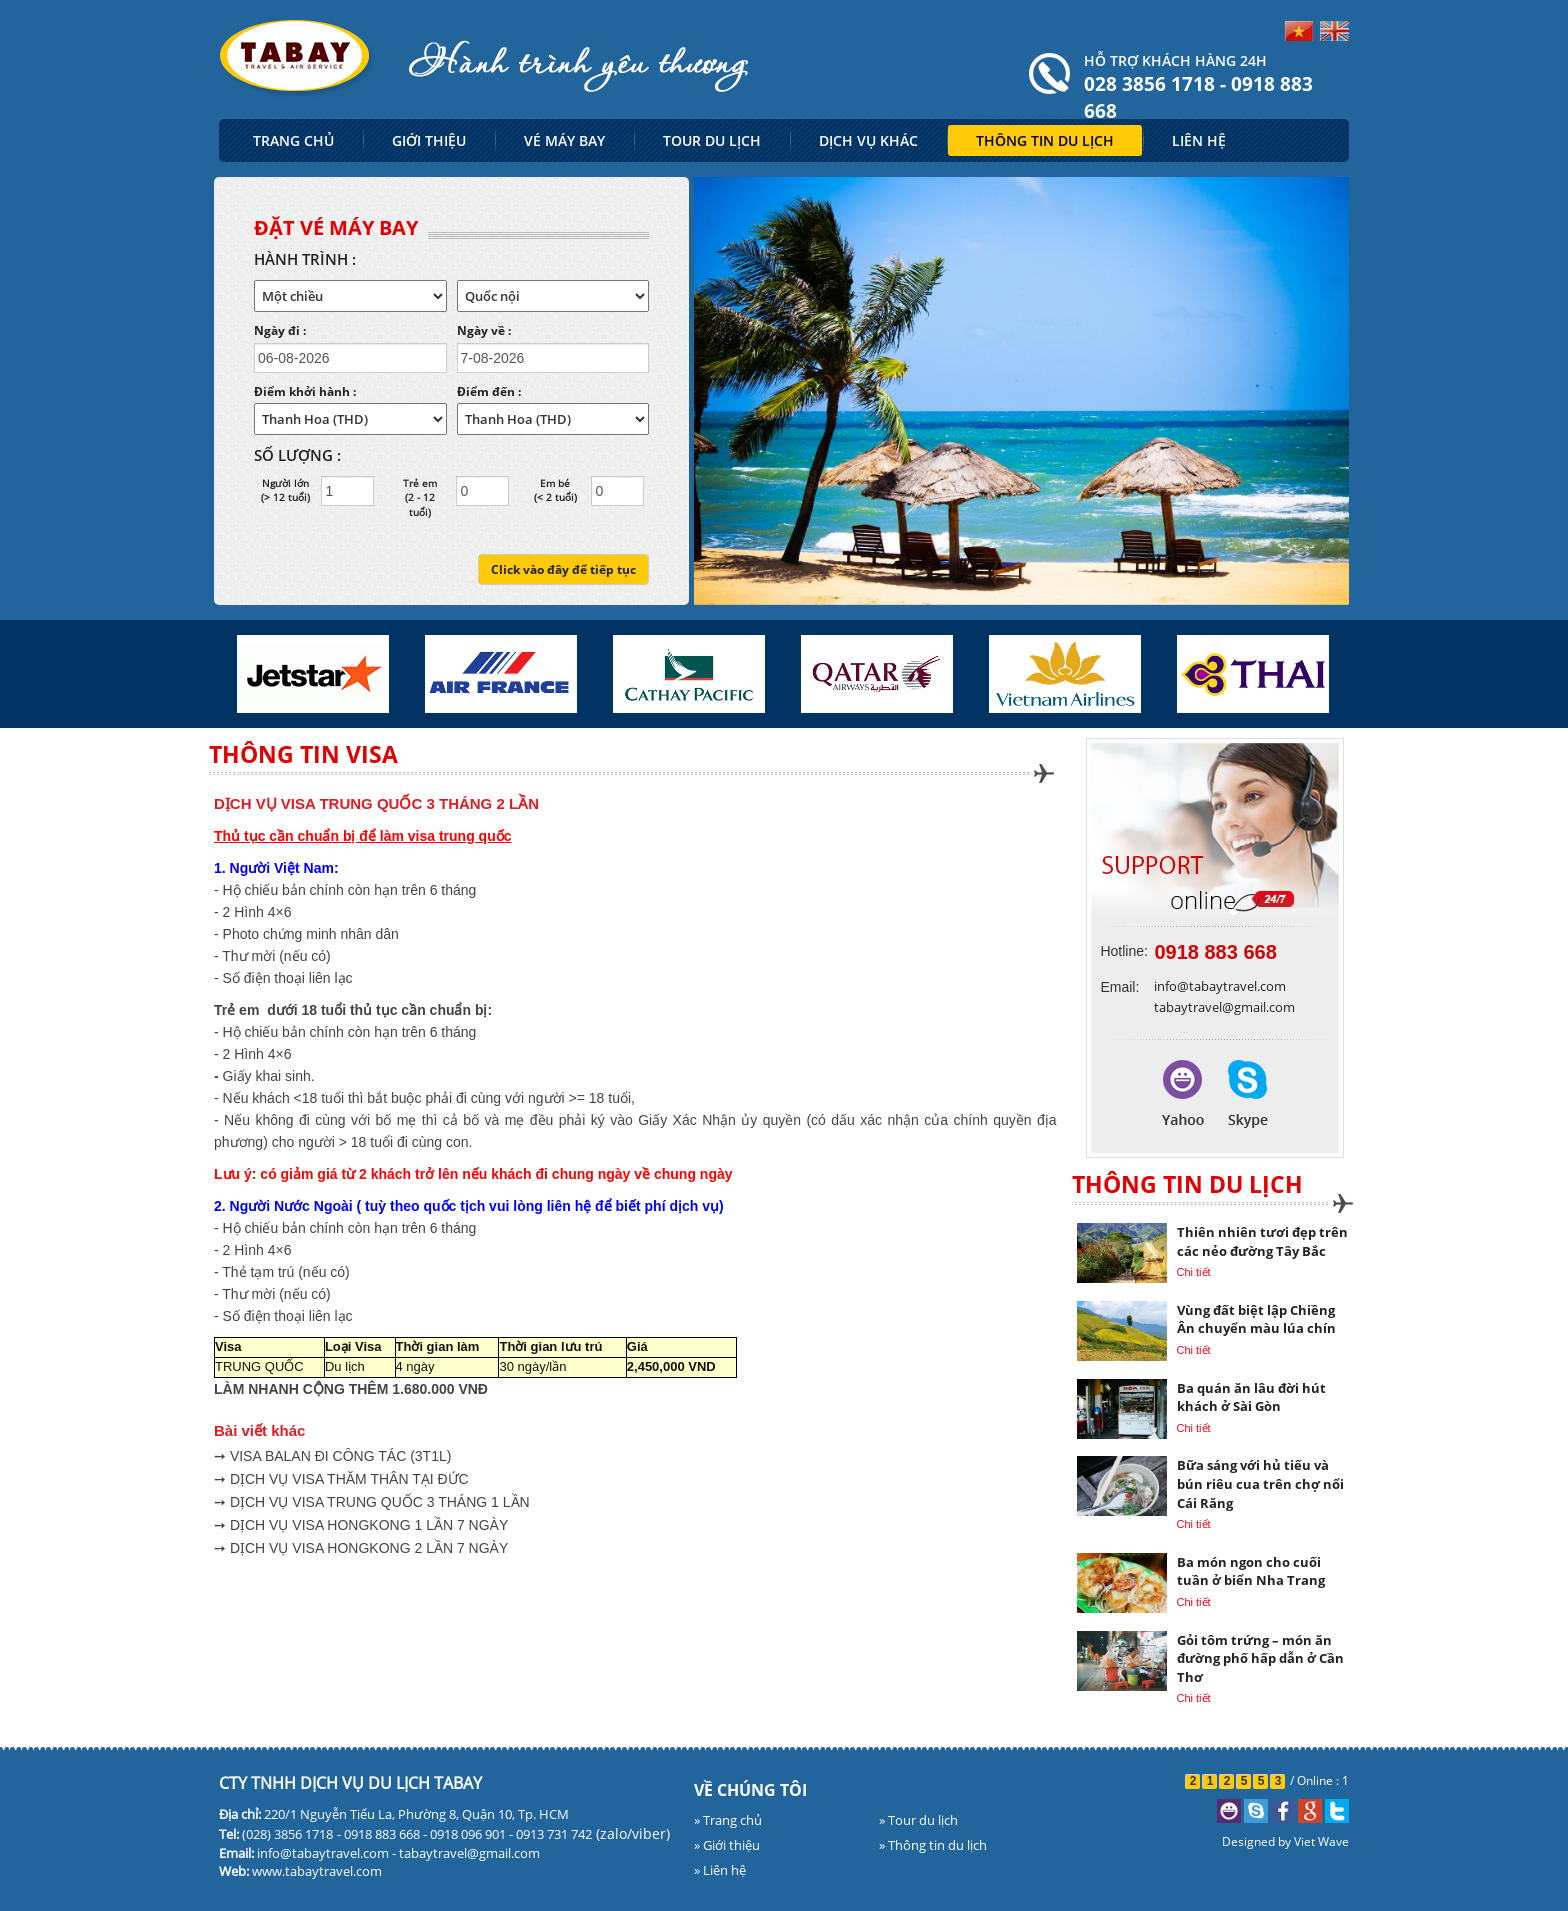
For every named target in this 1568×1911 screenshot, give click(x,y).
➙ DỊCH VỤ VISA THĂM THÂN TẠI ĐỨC (341, 1479)
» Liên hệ (720, 1870)
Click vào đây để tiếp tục (563, 569)
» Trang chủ (728, 1820)
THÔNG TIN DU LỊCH (1045, 140)
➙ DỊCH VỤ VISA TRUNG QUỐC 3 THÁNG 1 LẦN (372, 1502)
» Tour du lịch (918, 1820)
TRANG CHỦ (293, 140)
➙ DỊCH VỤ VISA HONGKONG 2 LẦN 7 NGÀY (361, 1548)
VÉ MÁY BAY (564, 140)
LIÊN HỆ (1199, 140)
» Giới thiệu (727, 1845)
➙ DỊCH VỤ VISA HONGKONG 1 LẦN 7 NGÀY (361, 1525)
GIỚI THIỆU (429, 140)
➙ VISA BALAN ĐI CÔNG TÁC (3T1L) (332, 1456)
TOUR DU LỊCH (712, 140)
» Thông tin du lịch (933, 1845)
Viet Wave (1321, 1841)
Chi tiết (1194, 1272)
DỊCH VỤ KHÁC (868, 140)
